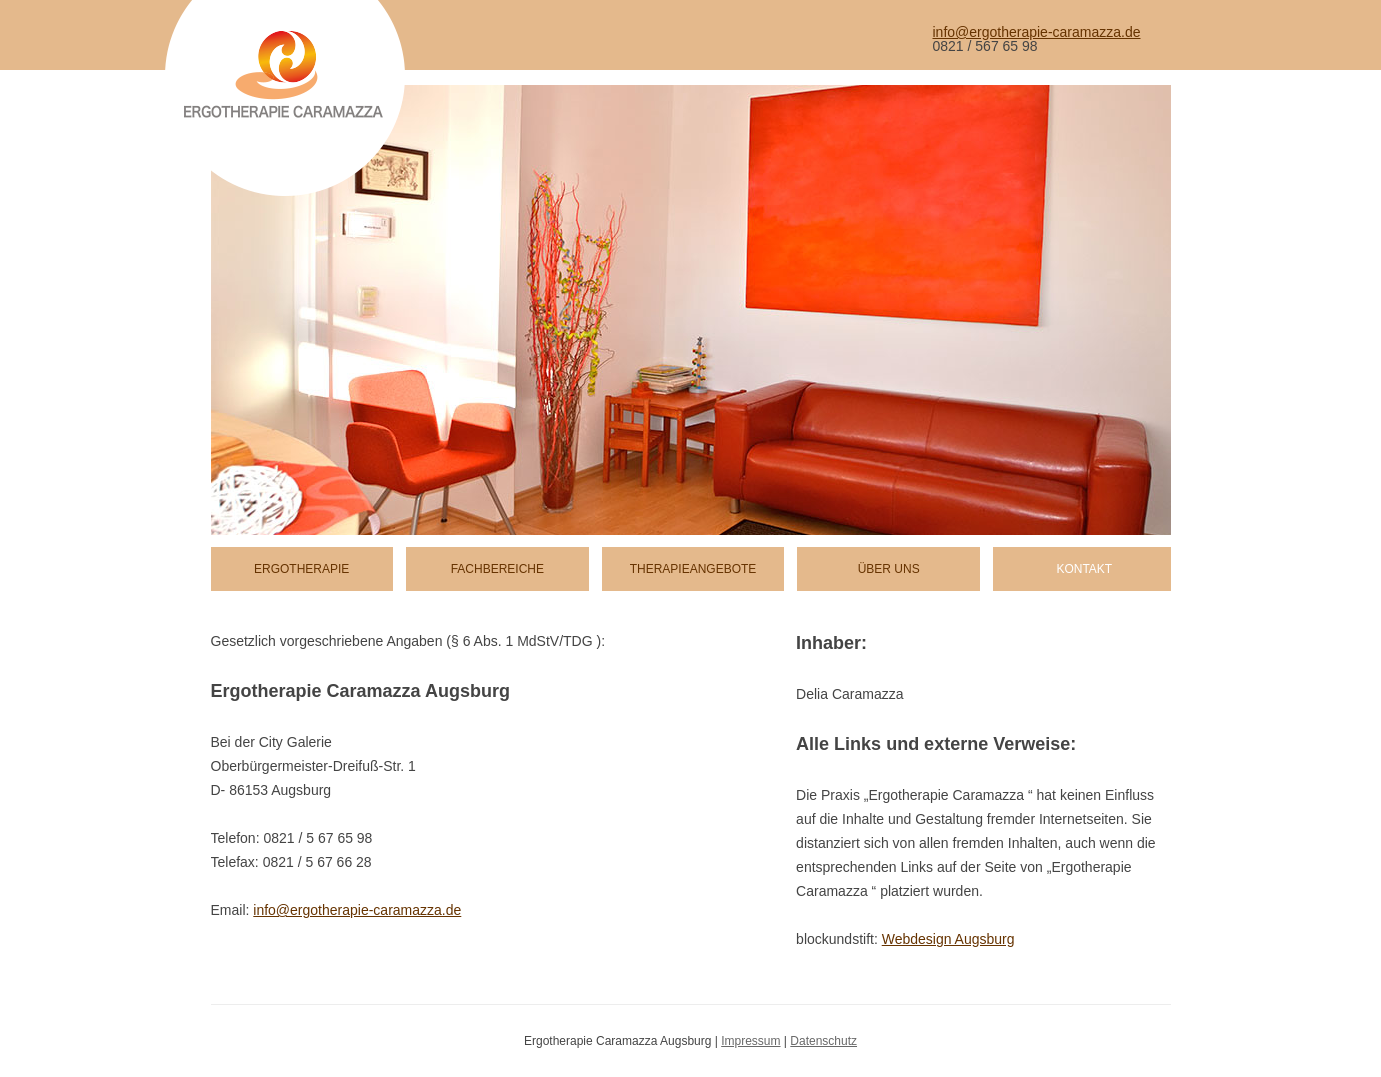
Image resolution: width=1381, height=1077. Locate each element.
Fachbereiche (497, 569)
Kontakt (1084, 569)
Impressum (750, 1041)
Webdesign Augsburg (948, 939)
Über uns (889, 569)
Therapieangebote (693, 569)
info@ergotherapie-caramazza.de (1037, 32)
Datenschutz (823, 1041)
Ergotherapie (301, 569)
